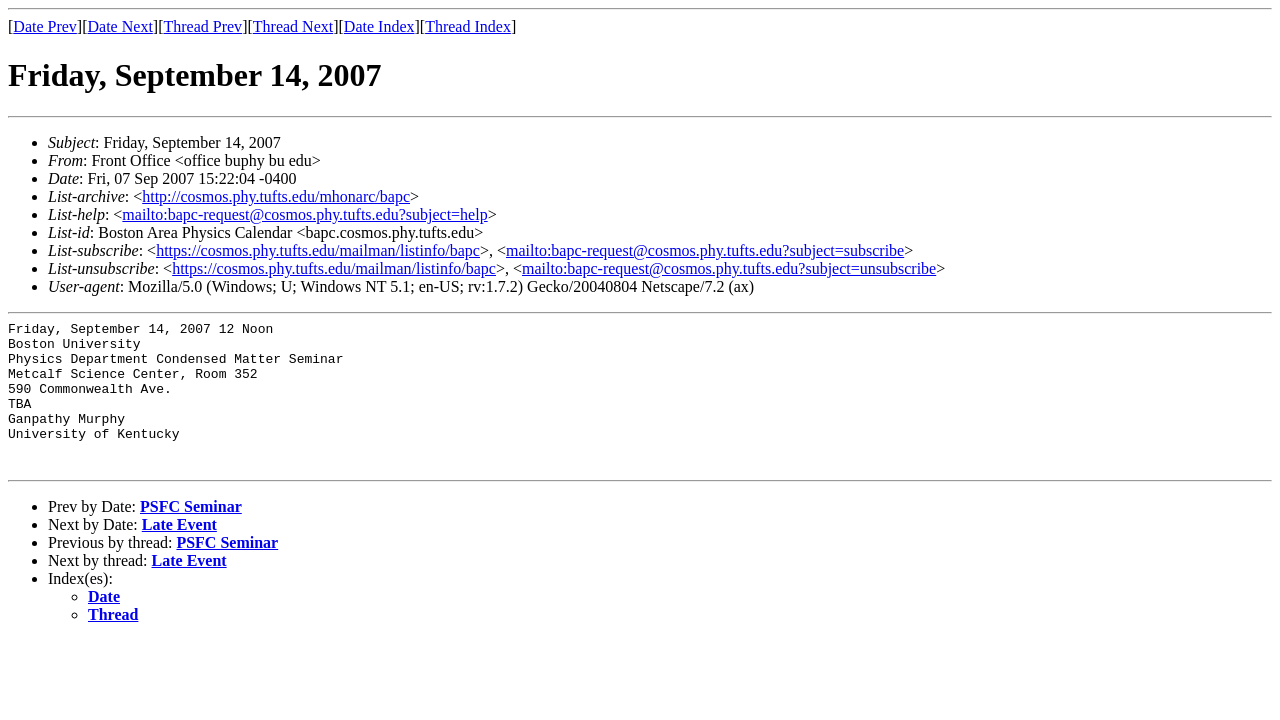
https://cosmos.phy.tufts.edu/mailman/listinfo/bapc (318, 250)
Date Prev (45, 26)
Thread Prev (202, 26)
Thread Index (468, 26)
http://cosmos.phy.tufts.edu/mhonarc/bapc (276, 196)
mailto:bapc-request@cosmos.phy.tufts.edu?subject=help (304, 214)
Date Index (379, 26)
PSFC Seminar (191, 536)
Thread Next (293, 26)
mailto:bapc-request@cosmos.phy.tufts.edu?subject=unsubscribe (729, 268)
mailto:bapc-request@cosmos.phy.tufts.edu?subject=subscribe (705, 250)
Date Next (120, 26)
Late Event (179, 554)
